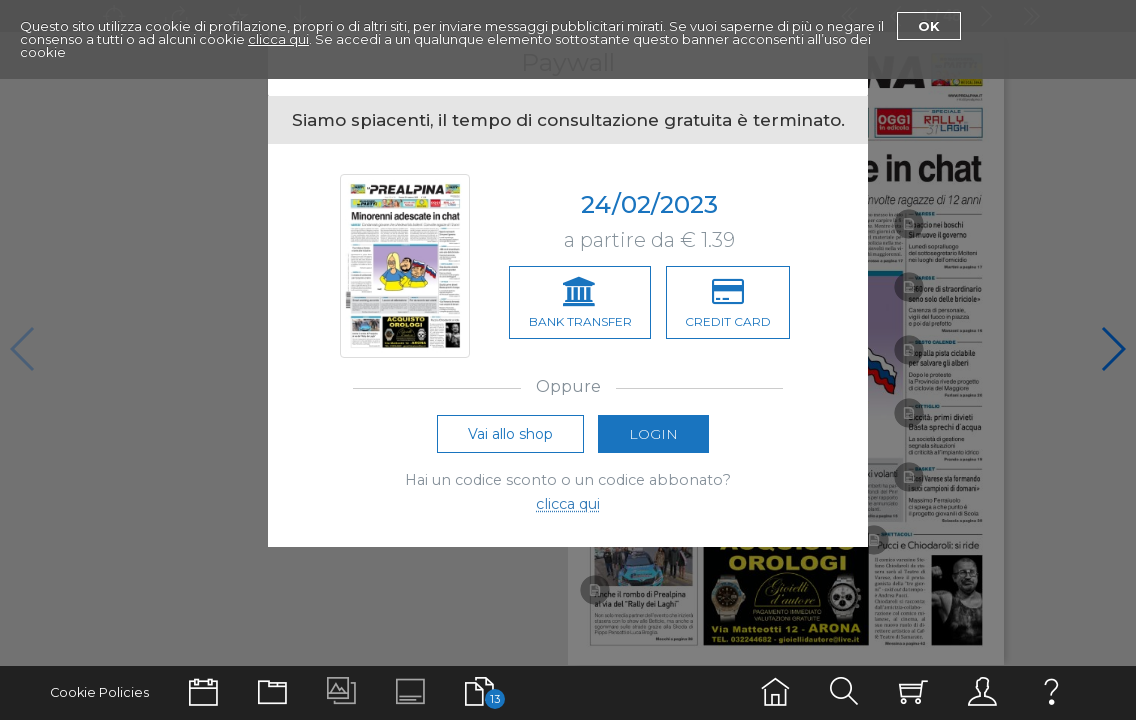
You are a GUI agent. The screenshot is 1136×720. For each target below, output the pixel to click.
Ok (929, 26)
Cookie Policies (99, 692)
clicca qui (278, 39)
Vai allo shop (510, 434)
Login (653, 434)
